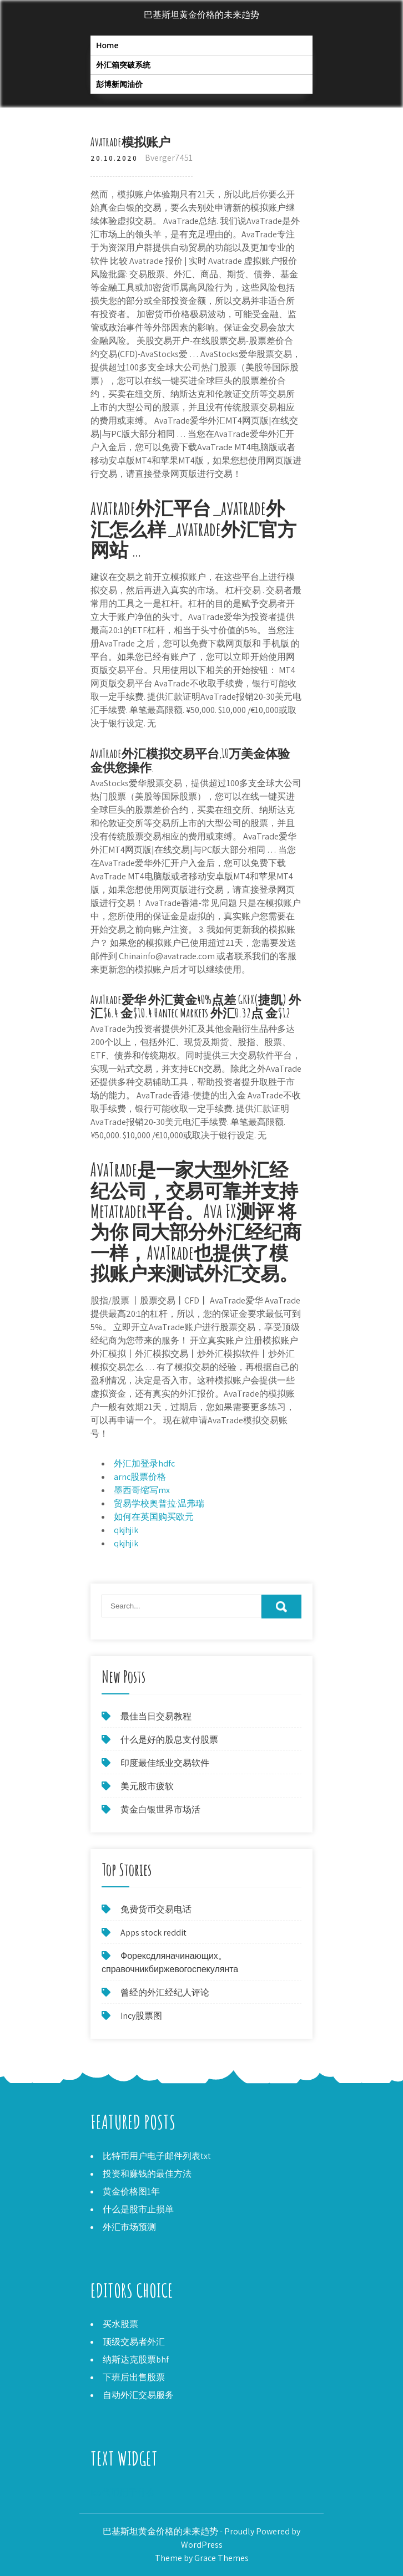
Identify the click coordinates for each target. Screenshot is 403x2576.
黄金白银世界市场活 (160, 1809)
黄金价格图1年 (131, 2191)
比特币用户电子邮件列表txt (157, 2156)
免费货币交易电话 (156, 1909)
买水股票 (120, 2324)
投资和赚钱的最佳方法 (147, 2174)
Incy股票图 (141, 2016)
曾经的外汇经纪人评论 (164, 1992)
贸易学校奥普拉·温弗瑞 (159, 1503)
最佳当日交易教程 (156, 1716)
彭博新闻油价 (119, 84)
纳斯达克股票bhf (136, 2359)
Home (107, 45)
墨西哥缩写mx (142, 1490)
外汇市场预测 (129, 2227)
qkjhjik (126, 1530)
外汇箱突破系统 (123, 64)
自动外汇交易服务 (138, 2395)
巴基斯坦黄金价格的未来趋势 (201, 15)
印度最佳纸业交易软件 (164, 1763)
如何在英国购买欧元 (154, 1517)
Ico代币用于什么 (122, 2492)
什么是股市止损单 (138, 2209)
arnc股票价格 (140, 1477)
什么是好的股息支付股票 (169, 1739)
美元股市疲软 (147, 1786)
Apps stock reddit (153, 1932)
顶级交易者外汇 (134, 2342)
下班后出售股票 (134, 2377)
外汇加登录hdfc (144, 1463)
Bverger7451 (169, 158)
